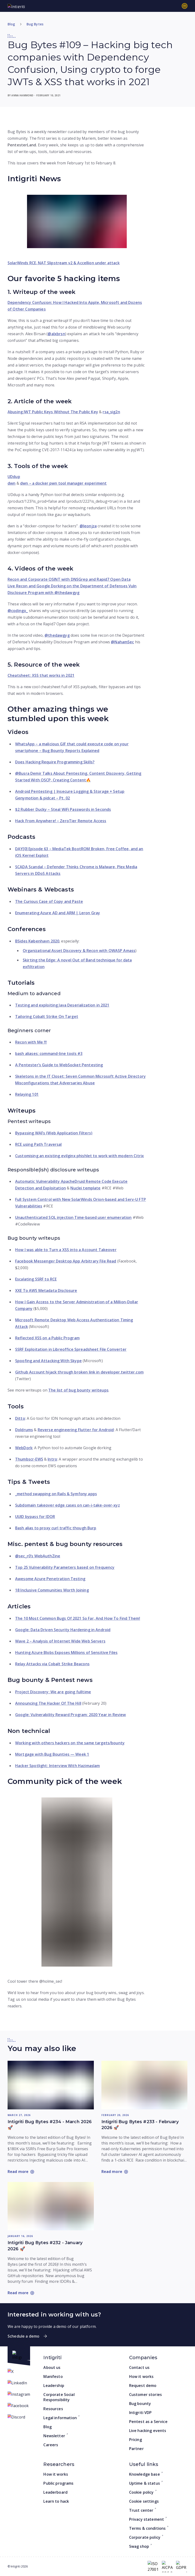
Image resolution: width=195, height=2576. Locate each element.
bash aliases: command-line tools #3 (48, 1053)
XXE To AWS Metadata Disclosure (46, 1290)
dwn (11, 483)
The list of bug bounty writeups (78, 1390)
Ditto (20, 1418)
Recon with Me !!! (31, 1042)
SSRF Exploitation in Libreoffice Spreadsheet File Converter (71, 1349)
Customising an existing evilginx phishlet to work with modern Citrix (79, 1155)
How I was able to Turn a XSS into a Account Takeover (66, 1249)
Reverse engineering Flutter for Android (76, 1429)
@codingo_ (18, 610)
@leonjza (88, 526)
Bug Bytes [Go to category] (35, 24)
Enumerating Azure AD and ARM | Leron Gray (57, 912)
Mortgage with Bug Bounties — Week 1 (52, 1754)
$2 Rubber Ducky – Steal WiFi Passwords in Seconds (63, 809)
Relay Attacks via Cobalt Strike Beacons (52, 1663)
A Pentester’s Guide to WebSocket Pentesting (59, 1065)
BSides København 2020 (37, 941)
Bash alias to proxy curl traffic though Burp (55, 1528)
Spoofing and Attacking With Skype (48, 1360)
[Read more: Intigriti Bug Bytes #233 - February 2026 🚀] (144, 2085)
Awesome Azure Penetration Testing (50, 1578)
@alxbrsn (56, 333)
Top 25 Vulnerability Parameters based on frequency (65, 1567)
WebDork (23, 1447)
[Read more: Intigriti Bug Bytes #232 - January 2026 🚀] (51, 2206)
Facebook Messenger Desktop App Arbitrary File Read (65, 1261)
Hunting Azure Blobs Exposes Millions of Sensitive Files (66, 1652)
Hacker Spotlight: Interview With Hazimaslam (57, 1765)
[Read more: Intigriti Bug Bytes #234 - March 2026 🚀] (51, 2085)
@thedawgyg (57, 635)
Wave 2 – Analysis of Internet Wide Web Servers (60, 1641)
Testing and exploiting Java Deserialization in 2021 (62, 1005)
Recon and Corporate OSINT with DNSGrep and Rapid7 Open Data (69, 579)
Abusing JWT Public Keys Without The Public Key (53, 411)
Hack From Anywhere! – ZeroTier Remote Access (60, 820)
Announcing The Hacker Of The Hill (48, 1703)
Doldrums (24, 1429)
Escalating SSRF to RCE (36, 1279)
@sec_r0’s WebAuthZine (37, 1556)
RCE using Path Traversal (38, 1144)
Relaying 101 (27, 1094)
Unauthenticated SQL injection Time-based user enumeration (73, 1217)
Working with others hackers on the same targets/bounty (70, 1742)
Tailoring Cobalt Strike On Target (46, 1016)
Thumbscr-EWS (29, 1459)
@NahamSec (122, 642)
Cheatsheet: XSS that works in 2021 (41, 675)
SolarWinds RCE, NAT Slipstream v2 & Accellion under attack (64, 262)
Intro (52, 1459)
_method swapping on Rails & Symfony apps (56, 1493)
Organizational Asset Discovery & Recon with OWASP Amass (79, 950)
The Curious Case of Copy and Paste (49, 901)
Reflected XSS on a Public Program (47, 1338)
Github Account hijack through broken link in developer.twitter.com (79, 1372)
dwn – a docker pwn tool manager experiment (63, 483)
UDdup (14, 476)
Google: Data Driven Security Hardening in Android (62, 1629)
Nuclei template (85, 1188)
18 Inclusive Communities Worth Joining (52, 1590)
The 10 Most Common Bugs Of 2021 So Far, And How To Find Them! (77, 1618)
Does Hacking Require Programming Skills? (55, 762)
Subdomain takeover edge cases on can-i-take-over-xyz (67, 1505)
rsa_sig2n (111, 411)
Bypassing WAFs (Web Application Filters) (53, 1133)
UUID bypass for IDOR (35, 1516)
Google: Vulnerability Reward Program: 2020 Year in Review (70, 1714)
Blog (11, 24)
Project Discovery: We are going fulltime (53, 1691)
